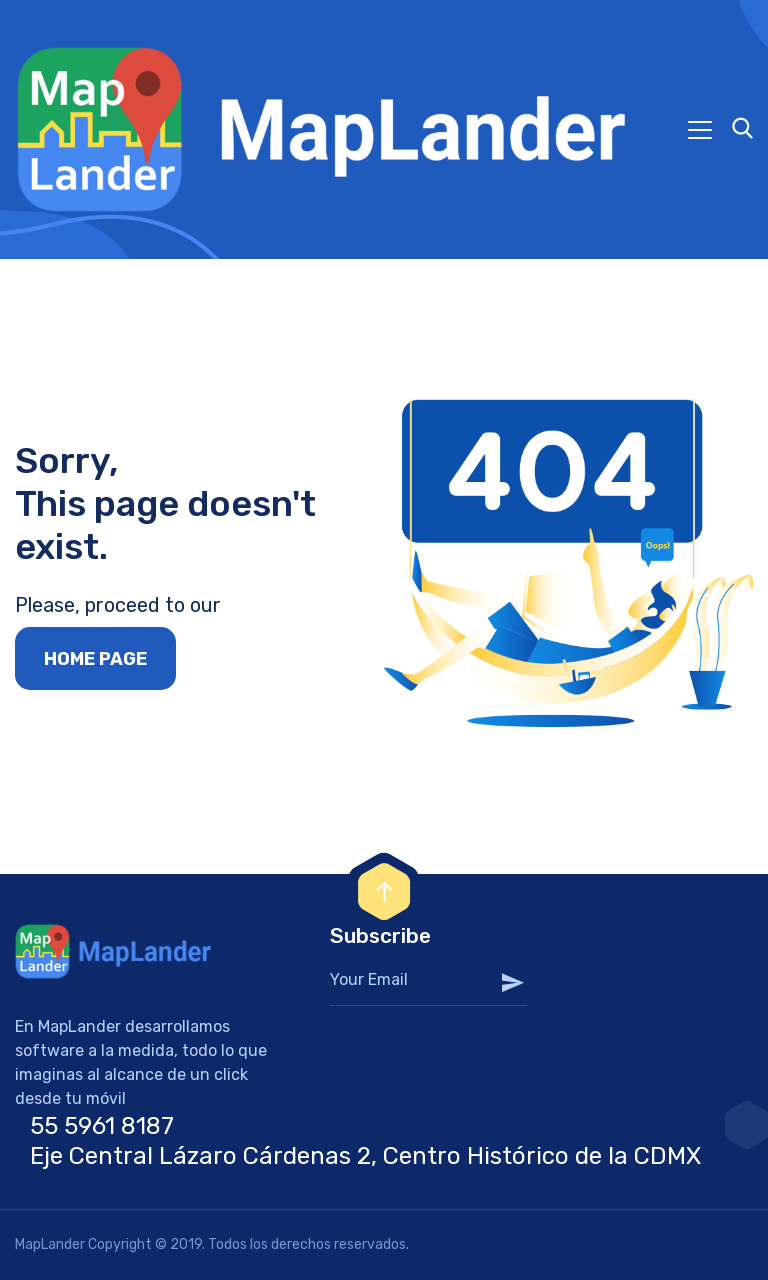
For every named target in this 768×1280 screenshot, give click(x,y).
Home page (95, 659)
